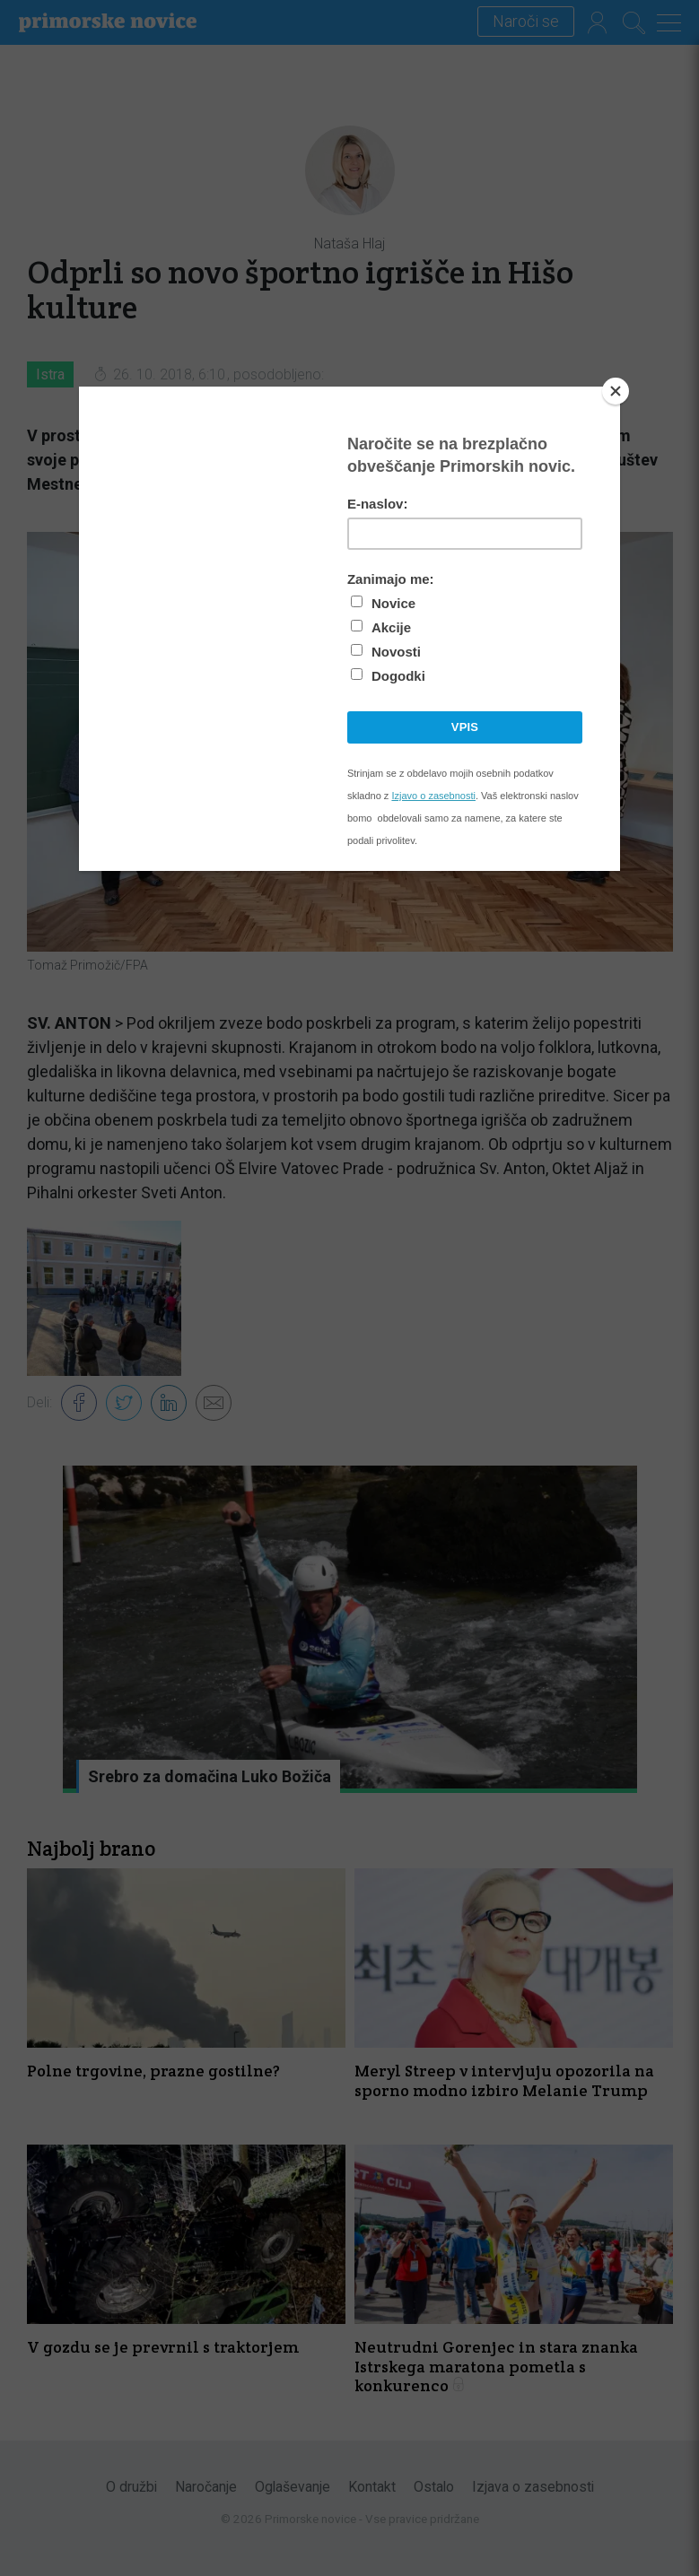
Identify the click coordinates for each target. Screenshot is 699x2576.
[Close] (615, 391)
